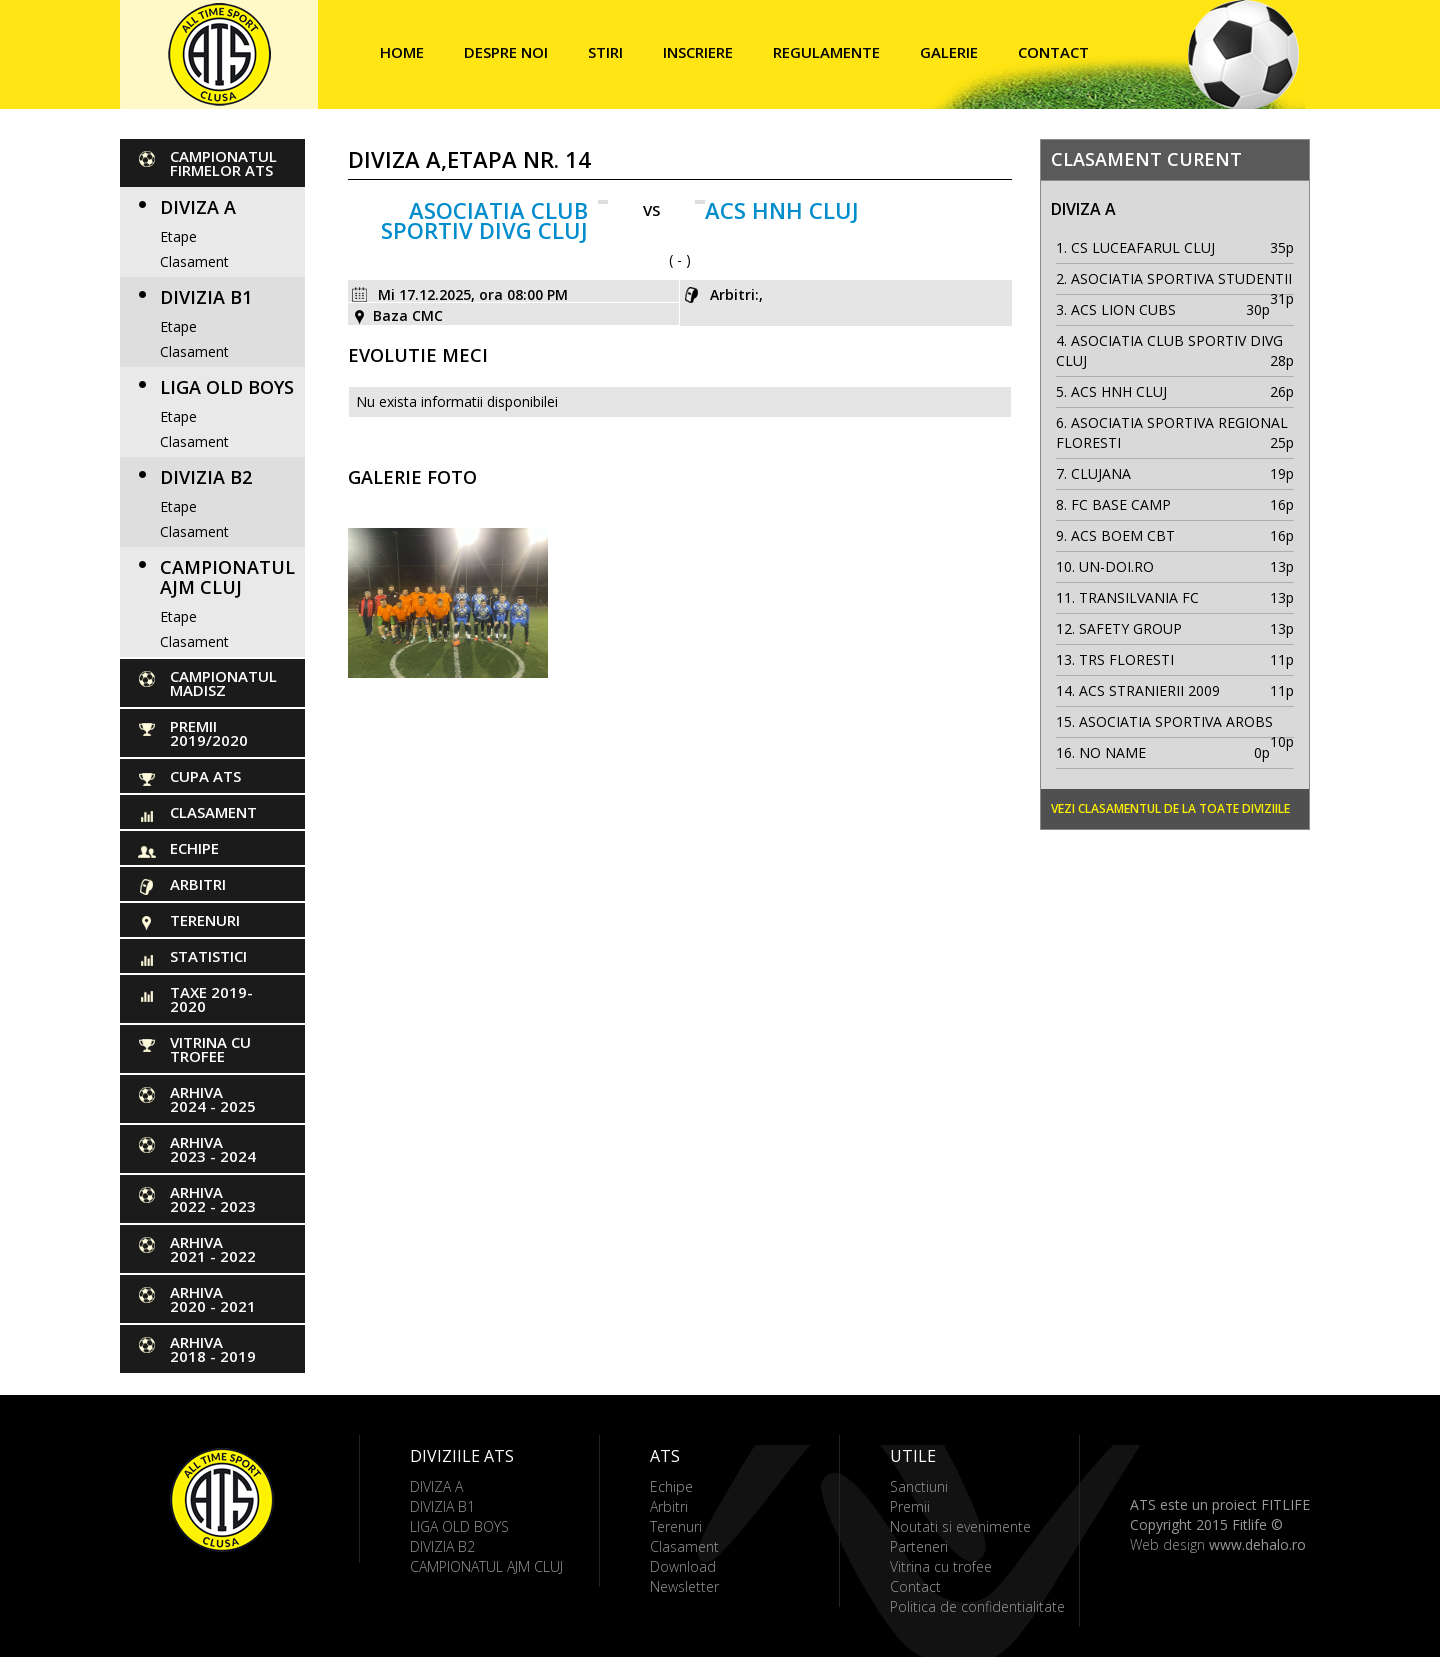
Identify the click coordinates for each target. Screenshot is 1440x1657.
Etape (178, 236)
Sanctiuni (919, 1486)
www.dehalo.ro (1257, 1544)
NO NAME (1112, 752)
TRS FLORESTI (1126, 659)
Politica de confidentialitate (977, 1606)
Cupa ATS (205, 776)
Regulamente (826, 52)
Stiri (605, 52)
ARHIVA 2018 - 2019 (213, 1349)
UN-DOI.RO (1116, 566)
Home (402, 52)
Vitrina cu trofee (210, 1049)
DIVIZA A (198, 207)
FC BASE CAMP (1121, 504)
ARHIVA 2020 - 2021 (213, 1299)
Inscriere (698, 52)
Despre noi (506, 52)
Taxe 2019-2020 (211, 999)
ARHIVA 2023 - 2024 (213, 1149)
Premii (910, 1506)
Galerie (949, 52)
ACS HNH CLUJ (782, 210)
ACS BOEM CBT (1123, 535)
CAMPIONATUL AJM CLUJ (227, 577)
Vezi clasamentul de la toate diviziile (1170, 808)
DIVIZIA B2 (206, 477)
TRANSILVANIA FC (1139, 597)
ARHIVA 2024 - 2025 (213, 1099)
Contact (1053, 52)
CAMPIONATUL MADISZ (223, 683)
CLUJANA (1101, 473)
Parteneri (919, 1546)
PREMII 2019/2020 (209, 733)
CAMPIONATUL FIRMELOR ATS (223, 163)
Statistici (208, 956)
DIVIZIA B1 (206, 297)
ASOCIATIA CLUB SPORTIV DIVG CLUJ (484, 220)
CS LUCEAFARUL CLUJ (1143, 247)
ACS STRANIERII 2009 (1149, 690)
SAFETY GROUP (1130, 628)
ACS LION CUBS (1123, 309)
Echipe (194, 848)
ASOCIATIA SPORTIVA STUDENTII (1181, 278)
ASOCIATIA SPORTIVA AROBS (1176, 721)
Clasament (194, 261)
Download (683, 1566)
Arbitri (198, 884)
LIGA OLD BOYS (227, 387)
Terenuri (205, 920)
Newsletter (684, 1586)
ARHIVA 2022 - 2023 (213, 1199)
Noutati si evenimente (960, 1526)
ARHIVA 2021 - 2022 (213, 1249)
